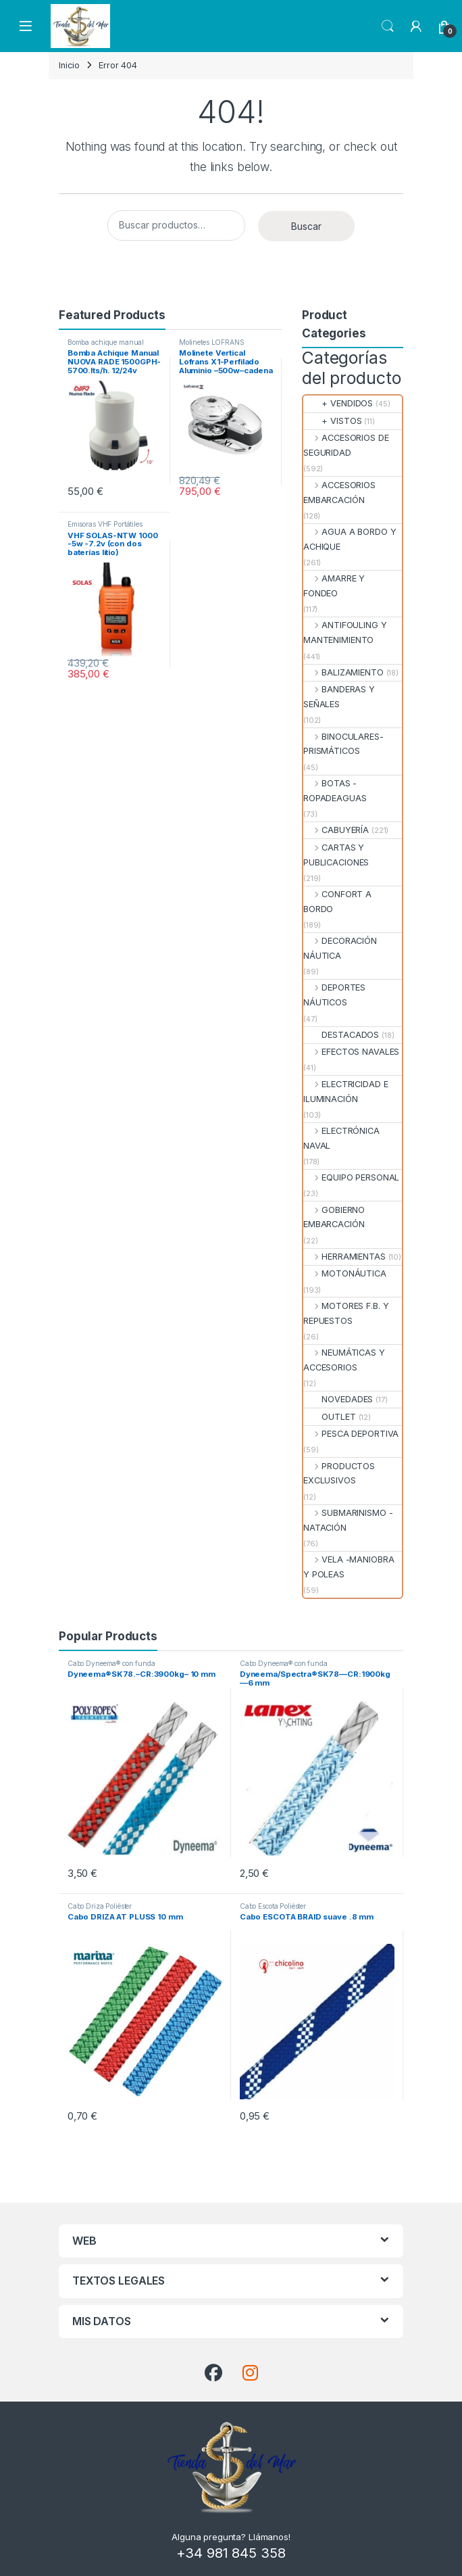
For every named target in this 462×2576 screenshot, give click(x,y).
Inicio (69, 65)
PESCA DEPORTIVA (351, 1434)
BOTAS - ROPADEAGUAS (335, 790)
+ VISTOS (332, 421)
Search (387, 26)
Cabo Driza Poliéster (100, 1906)
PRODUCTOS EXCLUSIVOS (339, 1473)
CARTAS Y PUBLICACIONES (336, 854)
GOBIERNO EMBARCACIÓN (334, 1217)
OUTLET (329, 1417)
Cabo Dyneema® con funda (111, 1663)
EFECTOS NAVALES (351, 1052)
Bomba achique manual (106, 342)
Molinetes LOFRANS (212, 342)
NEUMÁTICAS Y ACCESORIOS (344, 1360)
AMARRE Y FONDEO (334, 585)
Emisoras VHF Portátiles (105, 524)
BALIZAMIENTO (343, 672)
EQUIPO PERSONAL (351, 1177)
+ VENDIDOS (338, 403)
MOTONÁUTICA (344, 1273)
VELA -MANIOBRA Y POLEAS (348, 1566)
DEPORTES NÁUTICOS (334, 994)
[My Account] (416, 26)
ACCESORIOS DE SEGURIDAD (346, 445)
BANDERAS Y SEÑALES (339, 696)
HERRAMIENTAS (344, 1256)
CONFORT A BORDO (337, 901)
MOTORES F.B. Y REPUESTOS (345, 1313)
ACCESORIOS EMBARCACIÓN (339, 492)
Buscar (306, 226)
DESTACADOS (341, 1035)
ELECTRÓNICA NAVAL (341, 1138)
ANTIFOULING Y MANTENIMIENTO (345, 632)
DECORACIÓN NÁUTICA (340, 948)
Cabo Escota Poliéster (273, 1906)
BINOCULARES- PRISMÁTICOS (343, 744)
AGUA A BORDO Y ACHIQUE (349, 539)
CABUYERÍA (336, 830)
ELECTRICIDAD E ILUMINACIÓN (345, 1091)
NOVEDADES (338, 1399)
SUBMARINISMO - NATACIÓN (347, 1520)
